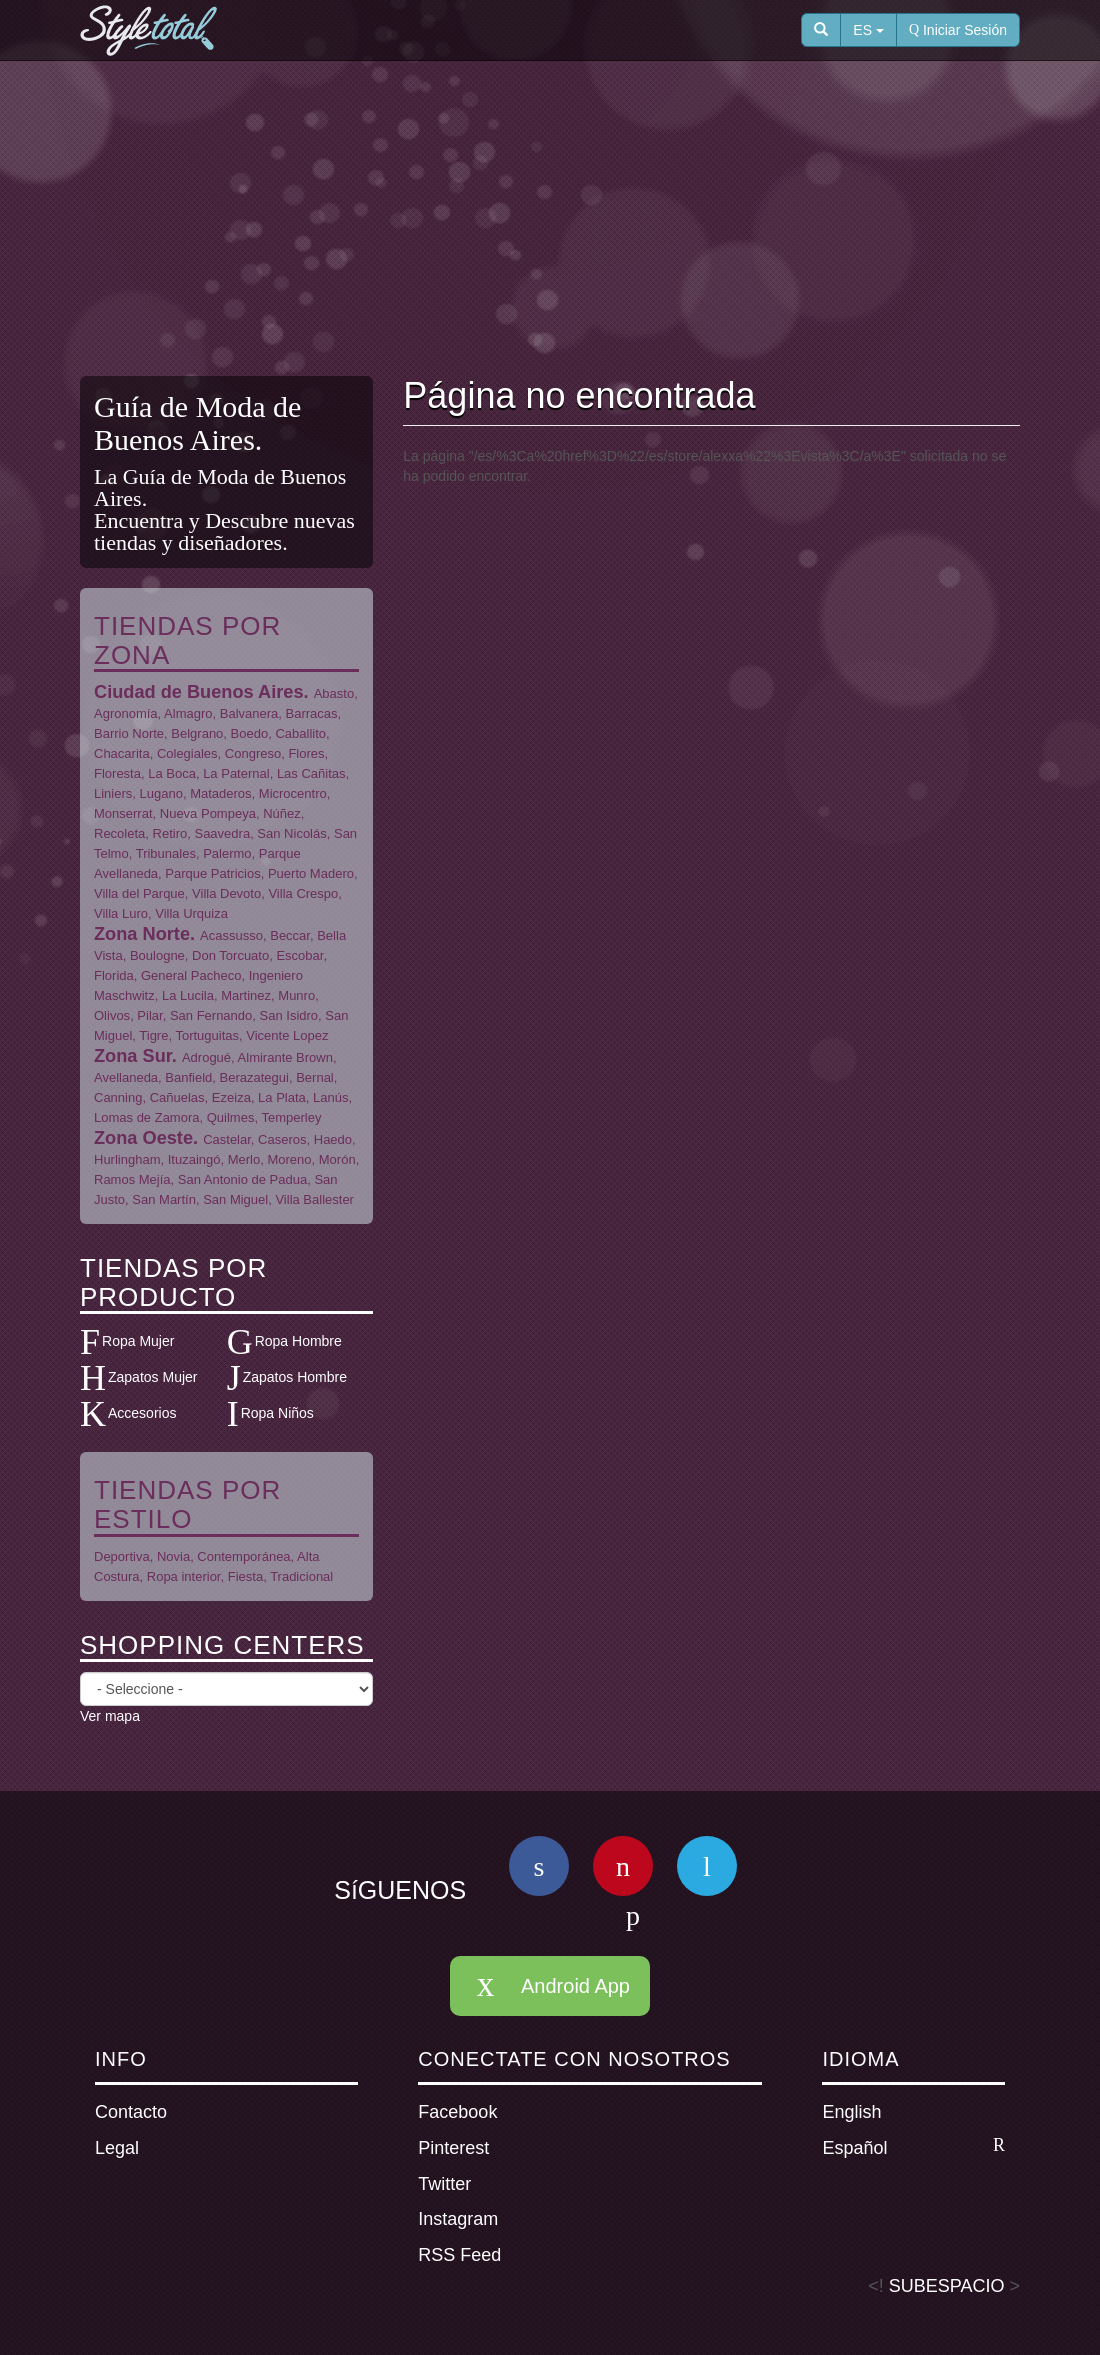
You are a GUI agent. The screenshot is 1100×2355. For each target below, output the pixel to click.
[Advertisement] (565, 221)
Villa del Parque (139, 893)
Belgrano (197, 733)
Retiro (170, 833)
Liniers (113, 793)
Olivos (112, 1015)
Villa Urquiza (191, 913)
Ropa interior (184, 1576)
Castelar (227, 1139)
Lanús (330, 1097)
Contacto (131, 2112)
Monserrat (123, 813)
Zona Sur (133, 1056)
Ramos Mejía (132, 1179)
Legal (117, 2148)
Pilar (149, 1015)
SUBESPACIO (947, 2286)
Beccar (290, 935)
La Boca (172, 773)
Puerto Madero (311, 873)
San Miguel (235, 1199)
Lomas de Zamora (147, 1117)
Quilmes (231, 1117)
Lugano (161, 793)
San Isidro (289, 1015)
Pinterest (453, 2148)
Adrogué (206, 1057)
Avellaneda (126, 1077)
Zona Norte (142, 934)
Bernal (315, 1077)
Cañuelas (177, 1097)
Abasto (334, 693)
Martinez (246, 995)
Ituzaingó (194, 1159)
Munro (296, 995)
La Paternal (236, 773)
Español (913, 2147)
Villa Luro (121, 913)
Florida (114, 975)
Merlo (244, 1159)
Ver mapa (110, 1716)
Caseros (282, 1139)
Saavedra (222, 833)
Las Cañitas (311, 773)
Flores (306, 753)
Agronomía (126, 713)
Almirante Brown (285, 1057)
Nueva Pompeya (208, 813)
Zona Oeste (143, 1138)
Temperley (291, 1117)
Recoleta (119, 833)
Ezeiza (231, 1097)
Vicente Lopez (287, 1035)
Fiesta (245, 1576)
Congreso (253, 753)
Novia (173, 1556)
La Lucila (188, 995)
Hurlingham (127, 1159)
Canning (118, 1097)
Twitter (444, 2184)
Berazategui (254, 1077)
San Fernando (211, 1015)
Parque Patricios (212, 873)
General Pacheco (191, 975)
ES (868, 30)
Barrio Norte (129, 733)
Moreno (289, 1159)
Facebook (457, 2112)
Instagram (458, 2219)
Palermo (227, 853)
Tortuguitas (207, 1035)
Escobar (299, 955)
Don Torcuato (230, 955)
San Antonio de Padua (242, 1179)
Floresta (117, 773)
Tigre (153, 1035)
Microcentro (293, 793)
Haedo (333, 1139)
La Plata (282, 1097)
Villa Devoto (226, 893)
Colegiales (187, 753)
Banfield (188, 1077)
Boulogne (157, 955)
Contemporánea (243, 1556)
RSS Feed (459, 2255)
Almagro (188, 713)
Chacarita (122, 753)
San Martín (164, 1199)
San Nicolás (291, 833)
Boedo (250, 733)
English (851, 2112)
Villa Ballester (314, 1199)
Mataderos (220, 793)
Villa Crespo (303, 893)
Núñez (282, 813)
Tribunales (166, 853)
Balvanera (249, 713)
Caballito (300, 733)
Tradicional (301, 1576)
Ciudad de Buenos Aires (199, 692)
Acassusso (231, 935)
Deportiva (122, 1556)
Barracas (312, 713)
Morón (337, 1159)
